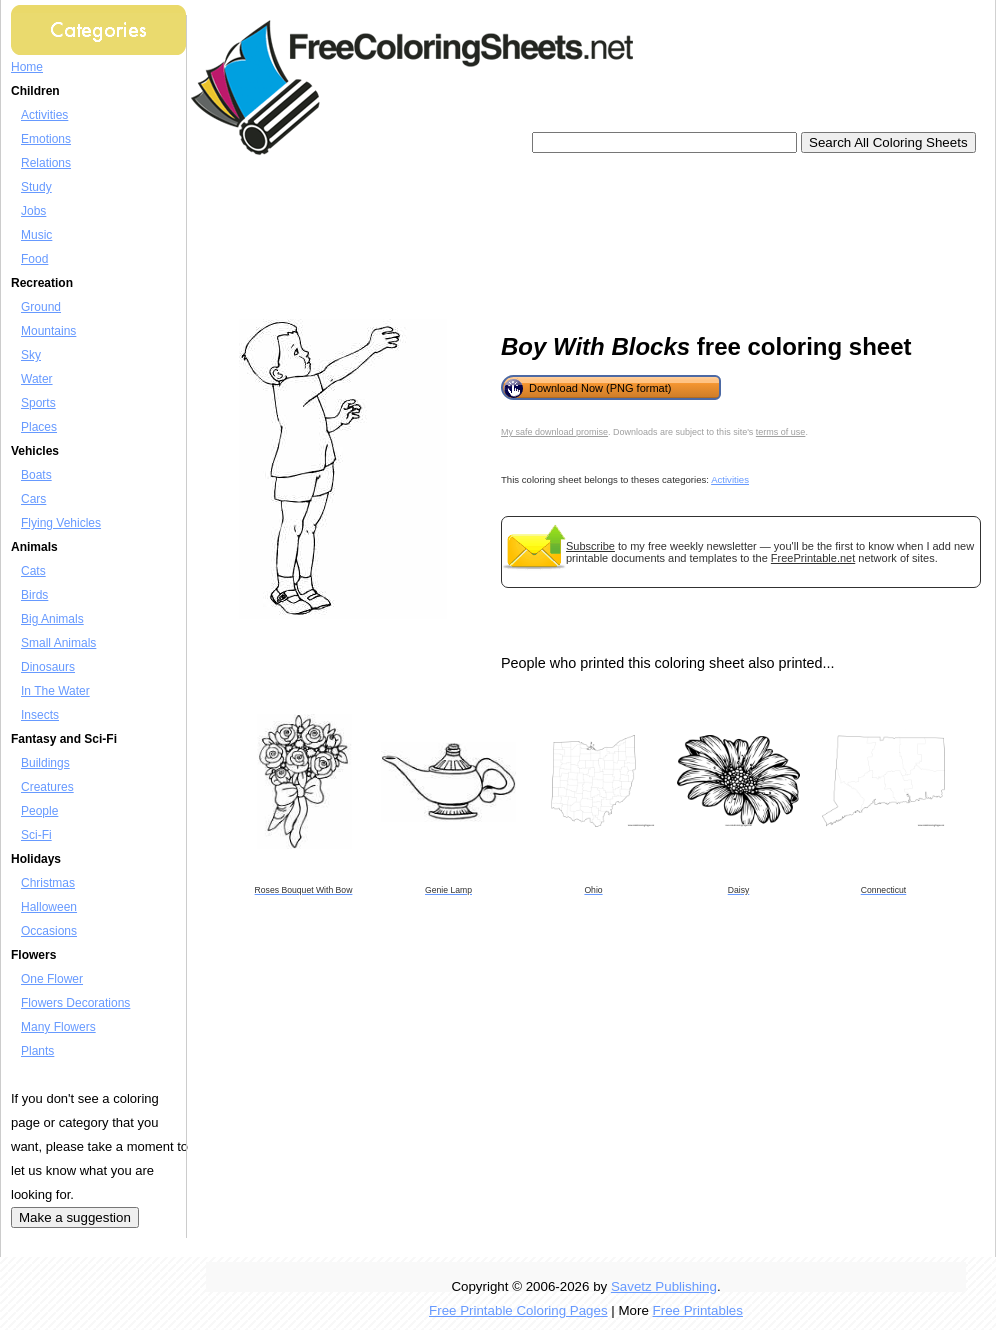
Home (27, 67)
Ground (41, 307)
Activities (44, 115)
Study (36, 187)
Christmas (48, 883)
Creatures (47, 787)
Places (39, 427)
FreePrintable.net (813, 558)
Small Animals (58, 643)
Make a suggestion (75, 1217)
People (39, 811)
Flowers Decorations (75, 1003)
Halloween (49, 907)
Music (36, 235)
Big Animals (52, 619)
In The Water (55, 691)
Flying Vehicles (61, 523)
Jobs (33, 211)
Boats (36, 475)
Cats (33, 571)
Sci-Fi (36, 835)
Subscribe (590, 546)
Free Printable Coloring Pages (518, 1310)
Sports (38, 403)
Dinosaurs (48, 667)
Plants (37, 1051)
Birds (34, 595)
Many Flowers (58, 1027)
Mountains (48, 331)
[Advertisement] (288, 237)
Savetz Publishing (664, 1286)
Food (34, 259)
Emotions (46, 139)
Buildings (45, 763)
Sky (31, 355)
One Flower (52, 979)
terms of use (781, 432)
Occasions (49, 931)
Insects (40, 715)
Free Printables (698, 1310)
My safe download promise (554, 432)
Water (37, 379)
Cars (33, 499)
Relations (46, 163)
